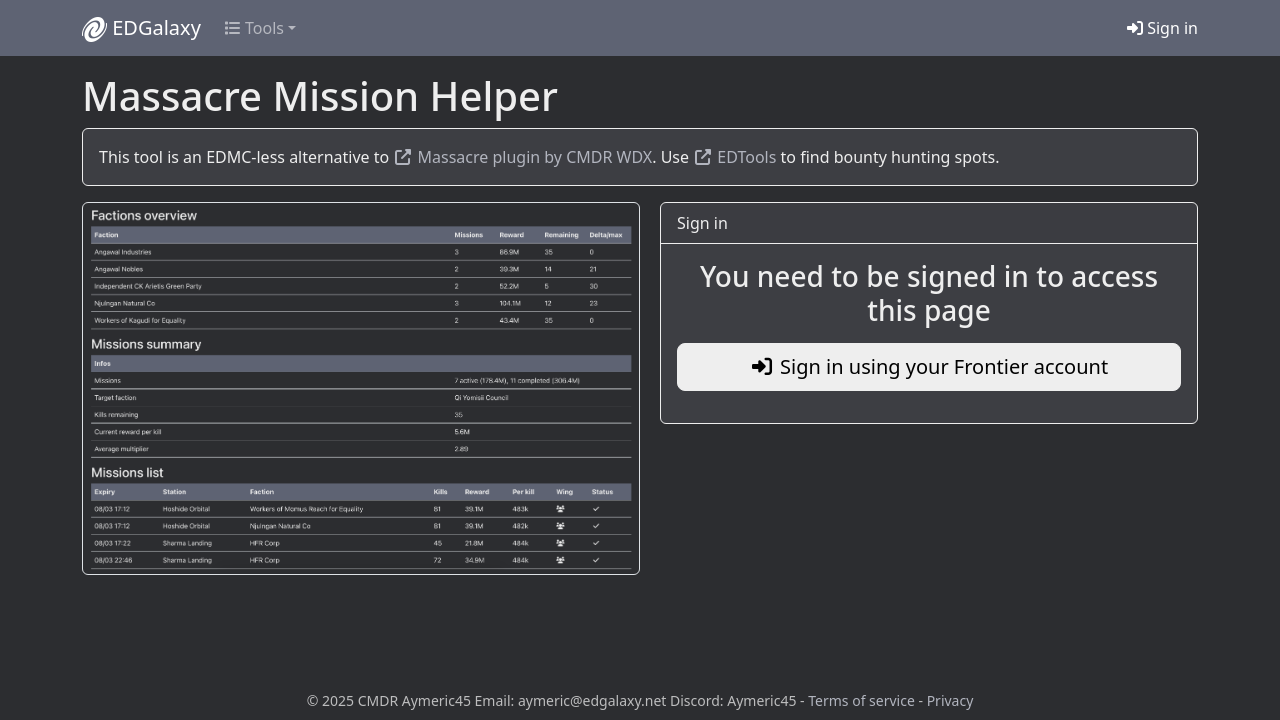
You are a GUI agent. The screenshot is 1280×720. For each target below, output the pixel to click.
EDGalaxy (141, 28)
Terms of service (861, 700)
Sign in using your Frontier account (929, 366)
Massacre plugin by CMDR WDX (522, 157)
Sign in (1162, 28)
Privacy (950, 700)
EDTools (734, 157)
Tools (254, 28)
